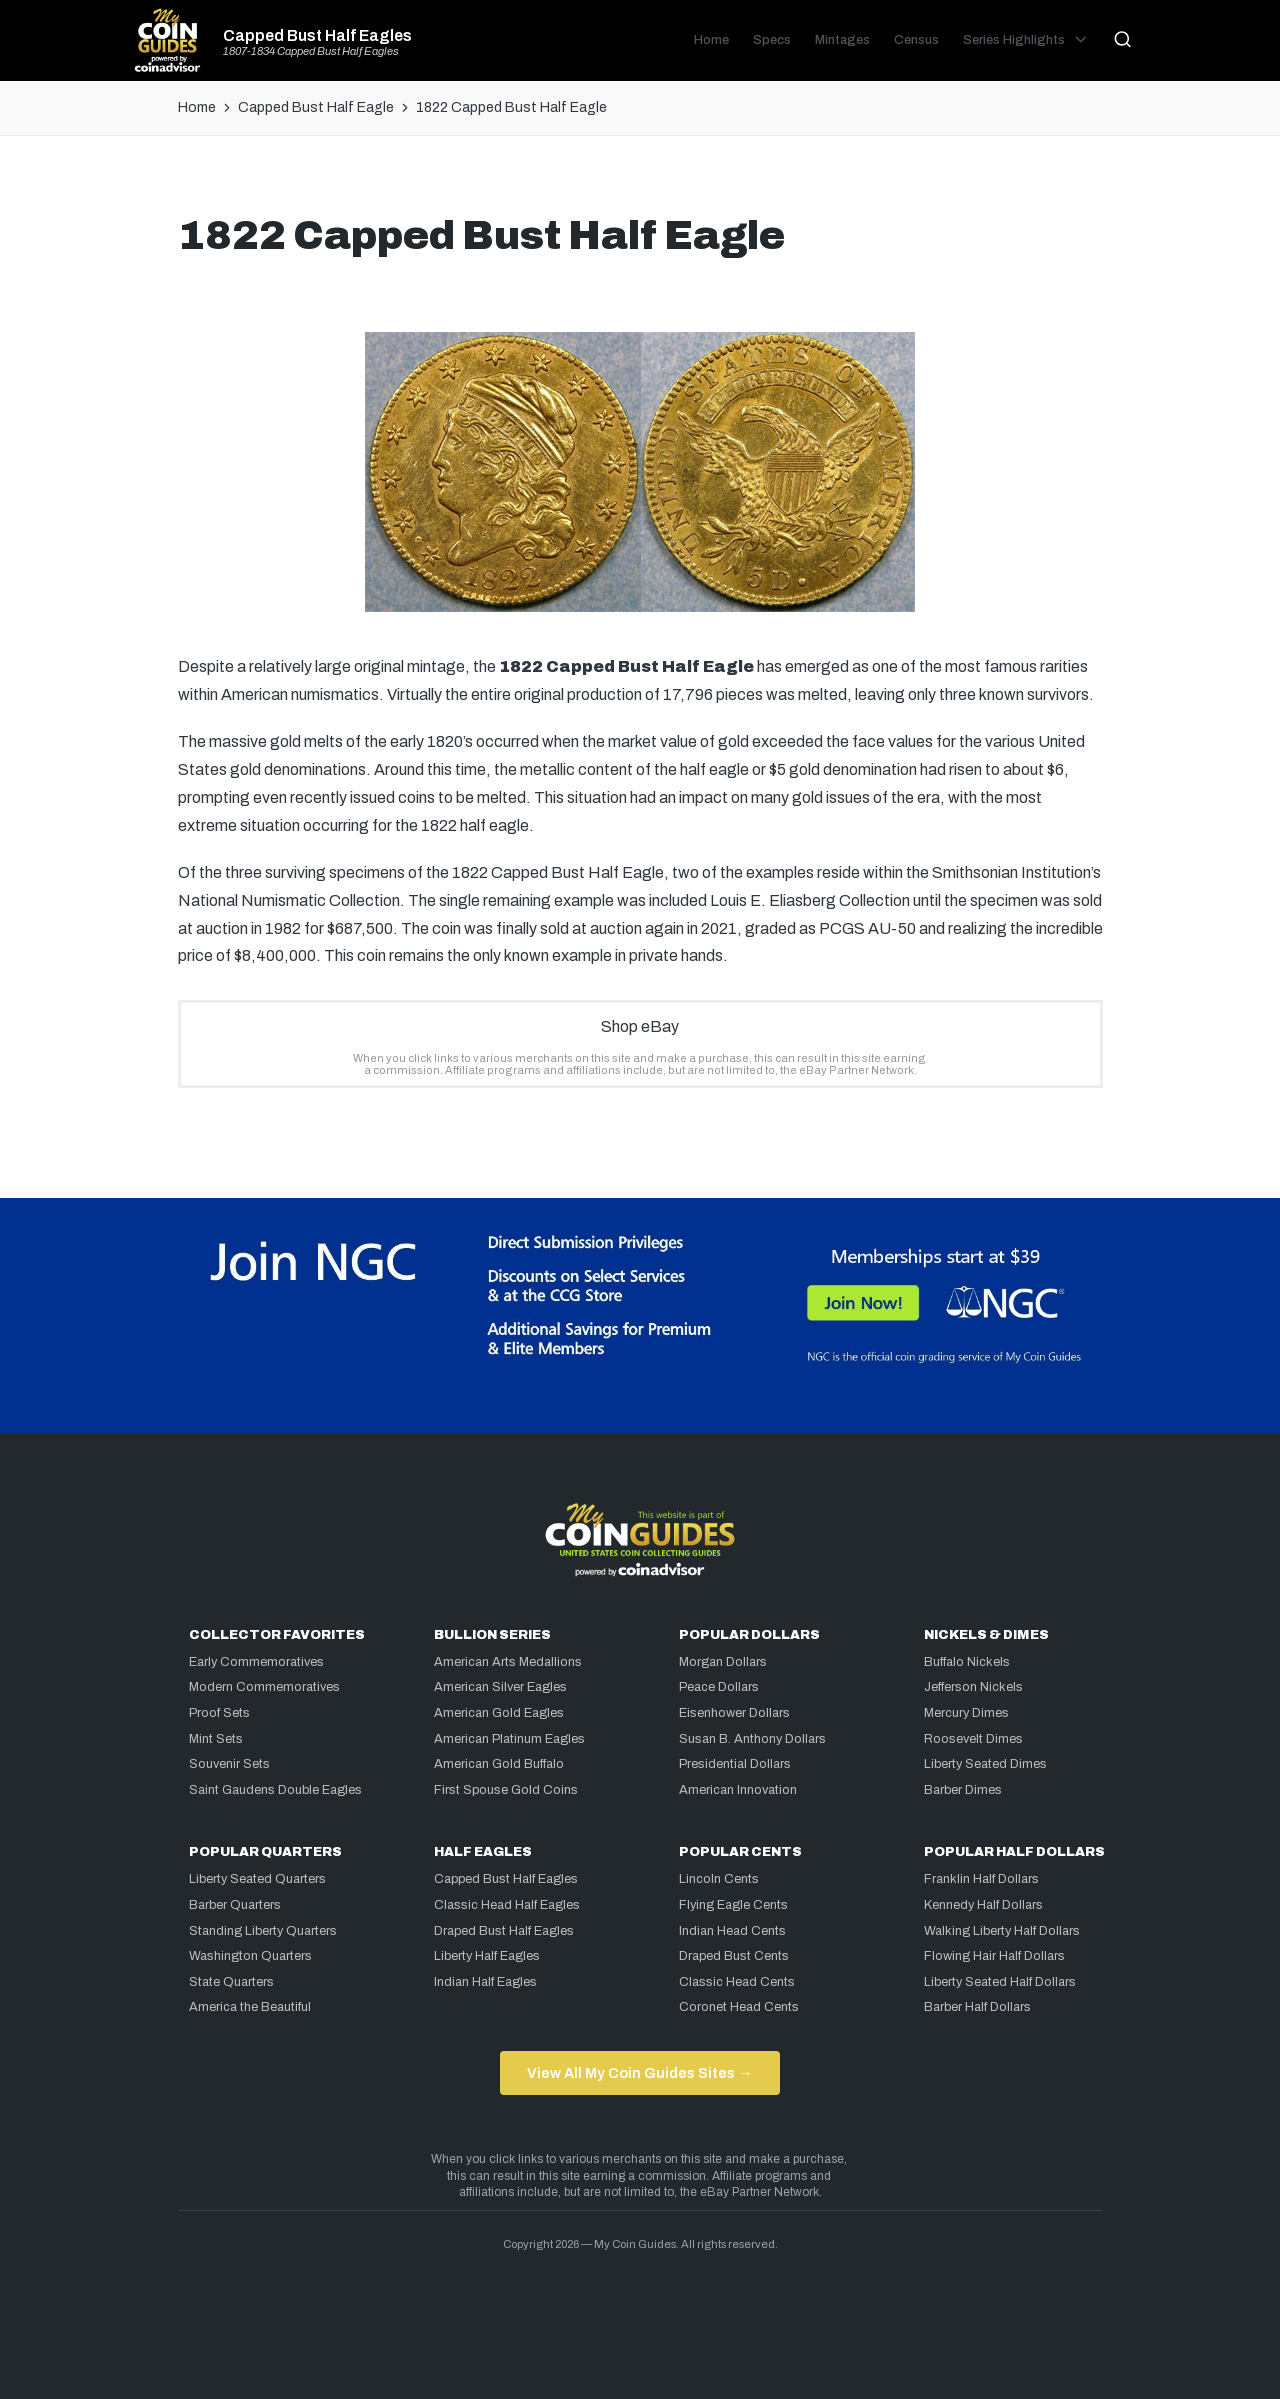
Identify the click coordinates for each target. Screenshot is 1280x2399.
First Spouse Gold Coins (506, 1790)
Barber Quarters (235, 1905)
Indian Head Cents (732, 1931)
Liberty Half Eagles (487, 1956)
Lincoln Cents (719, 1879)
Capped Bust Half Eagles (317, 36)
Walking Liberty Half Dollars (1002, 1931)
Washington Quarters (250, 1956)
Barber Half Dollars (977, 2007)
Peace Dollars (719, 1687)
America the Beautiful (250, 2007)
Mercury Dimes (966, 1713)
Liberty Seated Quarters (257, 1879)
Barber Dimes (963, 1790)
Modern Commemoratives (264, 1687)
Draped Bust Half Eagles (504, 1931)
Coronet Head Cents (739, 2007)
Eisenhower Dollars (734, 1713)
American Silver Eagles (500, 1687)
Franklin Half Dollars (981, 1879)
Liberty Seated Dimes (985, 1764)
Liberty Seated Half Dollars (1000, 1982)
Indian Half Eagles (485, 1982)
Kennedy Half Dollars (983, 1905)
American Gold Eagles (499, 1713)
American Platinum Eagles (509, 1739)
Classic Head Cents (737, 1982)
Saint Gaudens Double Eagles (275, 1790)
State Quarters (231, 1982)
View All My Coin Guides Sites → (639, 2073)
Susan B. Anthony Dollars (752, 1739)
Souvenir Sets (229, 1764)
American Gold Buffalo (499, 1764)
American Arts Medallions (508, 1662)
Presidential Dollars (735, 1764)
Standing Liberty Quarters (263, 1931)
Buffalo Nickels (967, 1662)
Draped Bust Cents (734, 1956)
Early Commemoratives (256, 1662)
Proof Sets (219, 1713)
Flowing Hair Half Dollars (994, 1956)
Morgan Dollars (723, 1662)
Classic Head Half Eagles (507, 1905)
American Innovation (738, 1790)
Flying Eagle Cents (733, 1905)
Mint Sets (216, 1739)
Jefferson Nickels (973, 1687)
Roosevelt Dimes (973, 1739)
